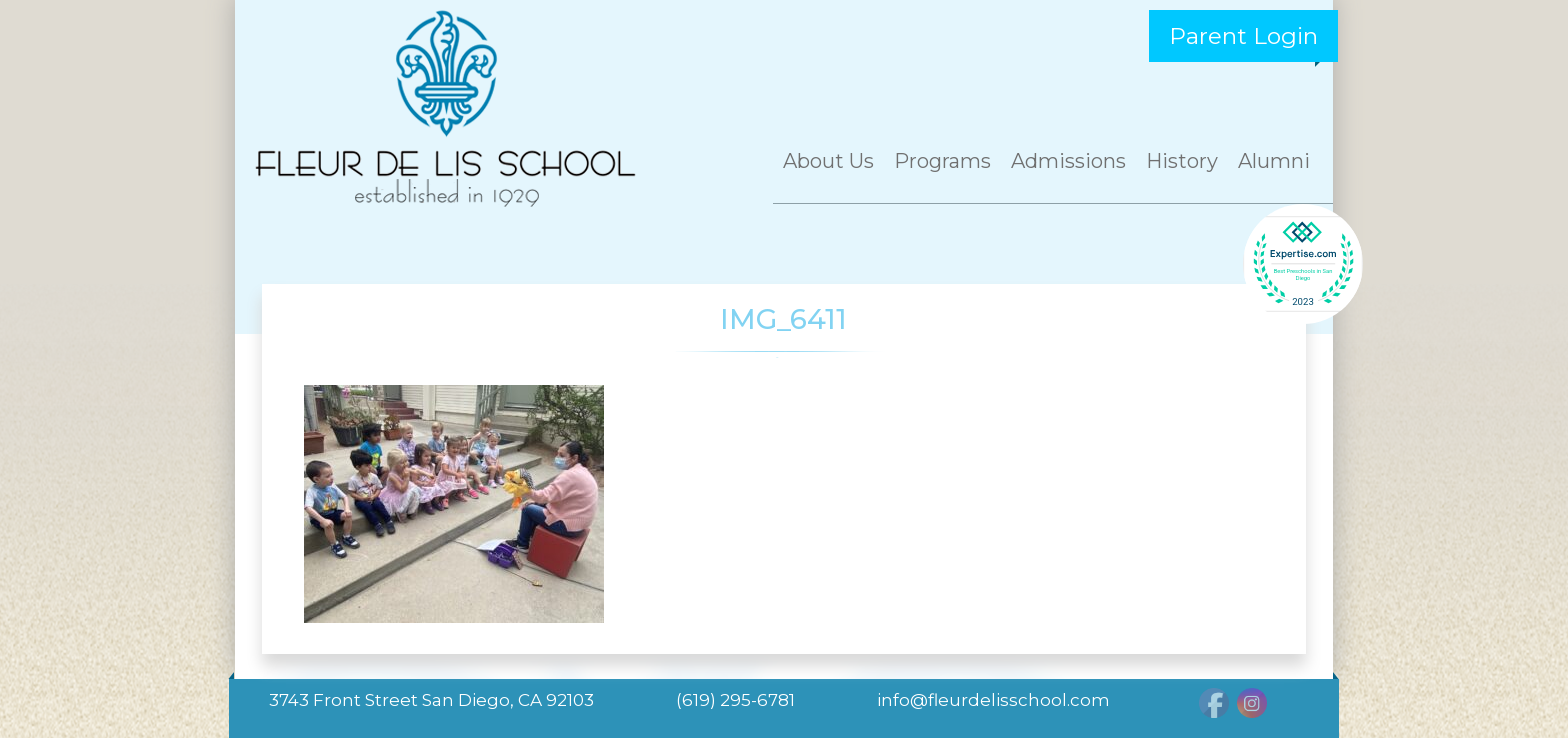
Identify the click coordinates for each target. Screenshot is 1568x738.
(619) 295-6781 (735, 700)
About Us (828, 161)
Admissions (1068, 161)
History (1182, 161)
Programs (942, 161)
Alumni (1274, 161)
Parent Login (1243, 36)
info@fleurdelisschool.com (993, 700)
